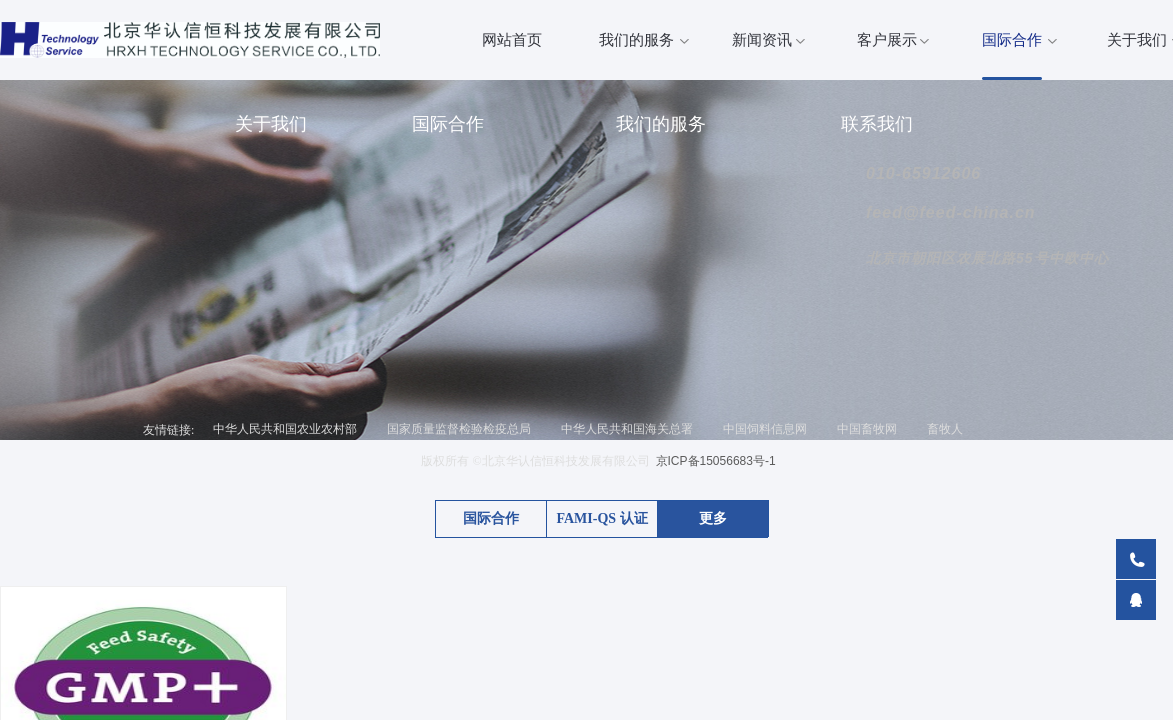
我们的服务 (636, 40)
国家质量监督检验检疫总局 (459, 429)
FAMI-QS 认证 (601, 518)
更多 (713, 518)
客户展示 (887, 40)
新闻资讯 (762, 40)
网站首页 (512, 40)
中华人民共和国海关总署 (627, 429)
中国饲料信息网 (765, 429)
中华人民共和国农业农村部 (285, 429)
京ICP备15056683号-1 (716, 461)
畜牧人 (945, 429)
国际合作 (1012, 40)
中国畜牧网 (867, 429)
